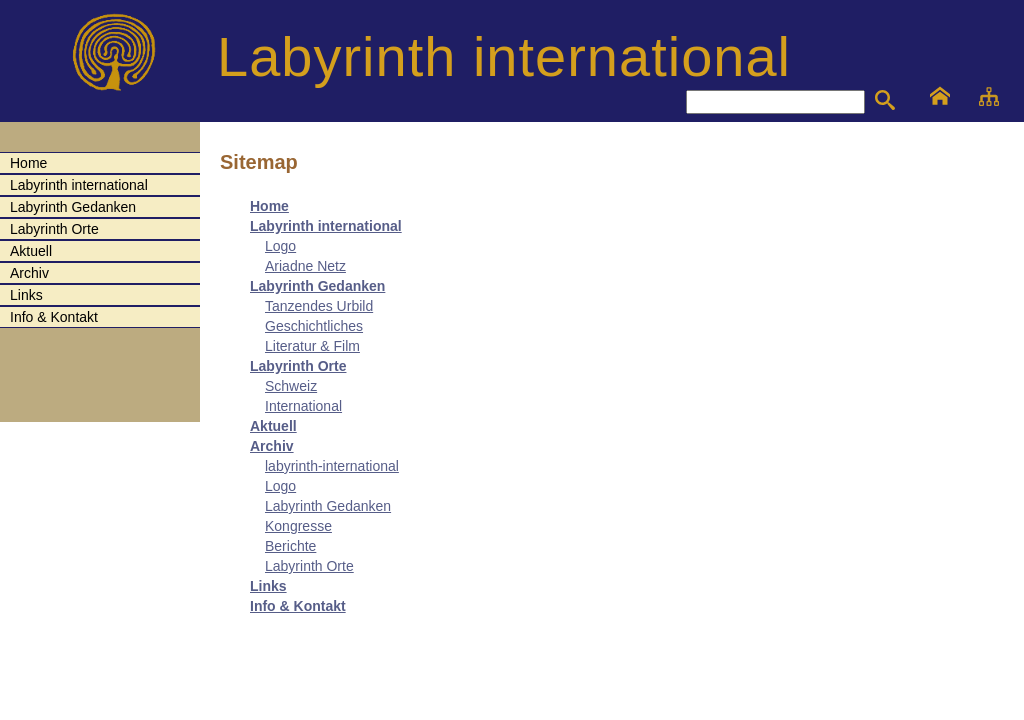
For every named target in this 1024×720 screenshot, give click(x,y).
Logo (280, 246)
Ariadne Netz (305, 266)
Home (269, 206)
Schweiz (291, 386)
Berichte (290, 546)
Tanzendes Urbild (319, 306)
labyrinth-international (332, 466)
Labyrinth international (326, 226)
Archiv (272, 446)
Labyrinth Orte (298, 366)
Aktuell (273, 426)
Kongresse (298, 526)
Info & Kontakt (298, 606)
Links (268, 586)
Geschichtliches (314, 326)
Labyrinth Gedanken (317, 286)
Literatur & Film (312, 346)
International (303, 406)
